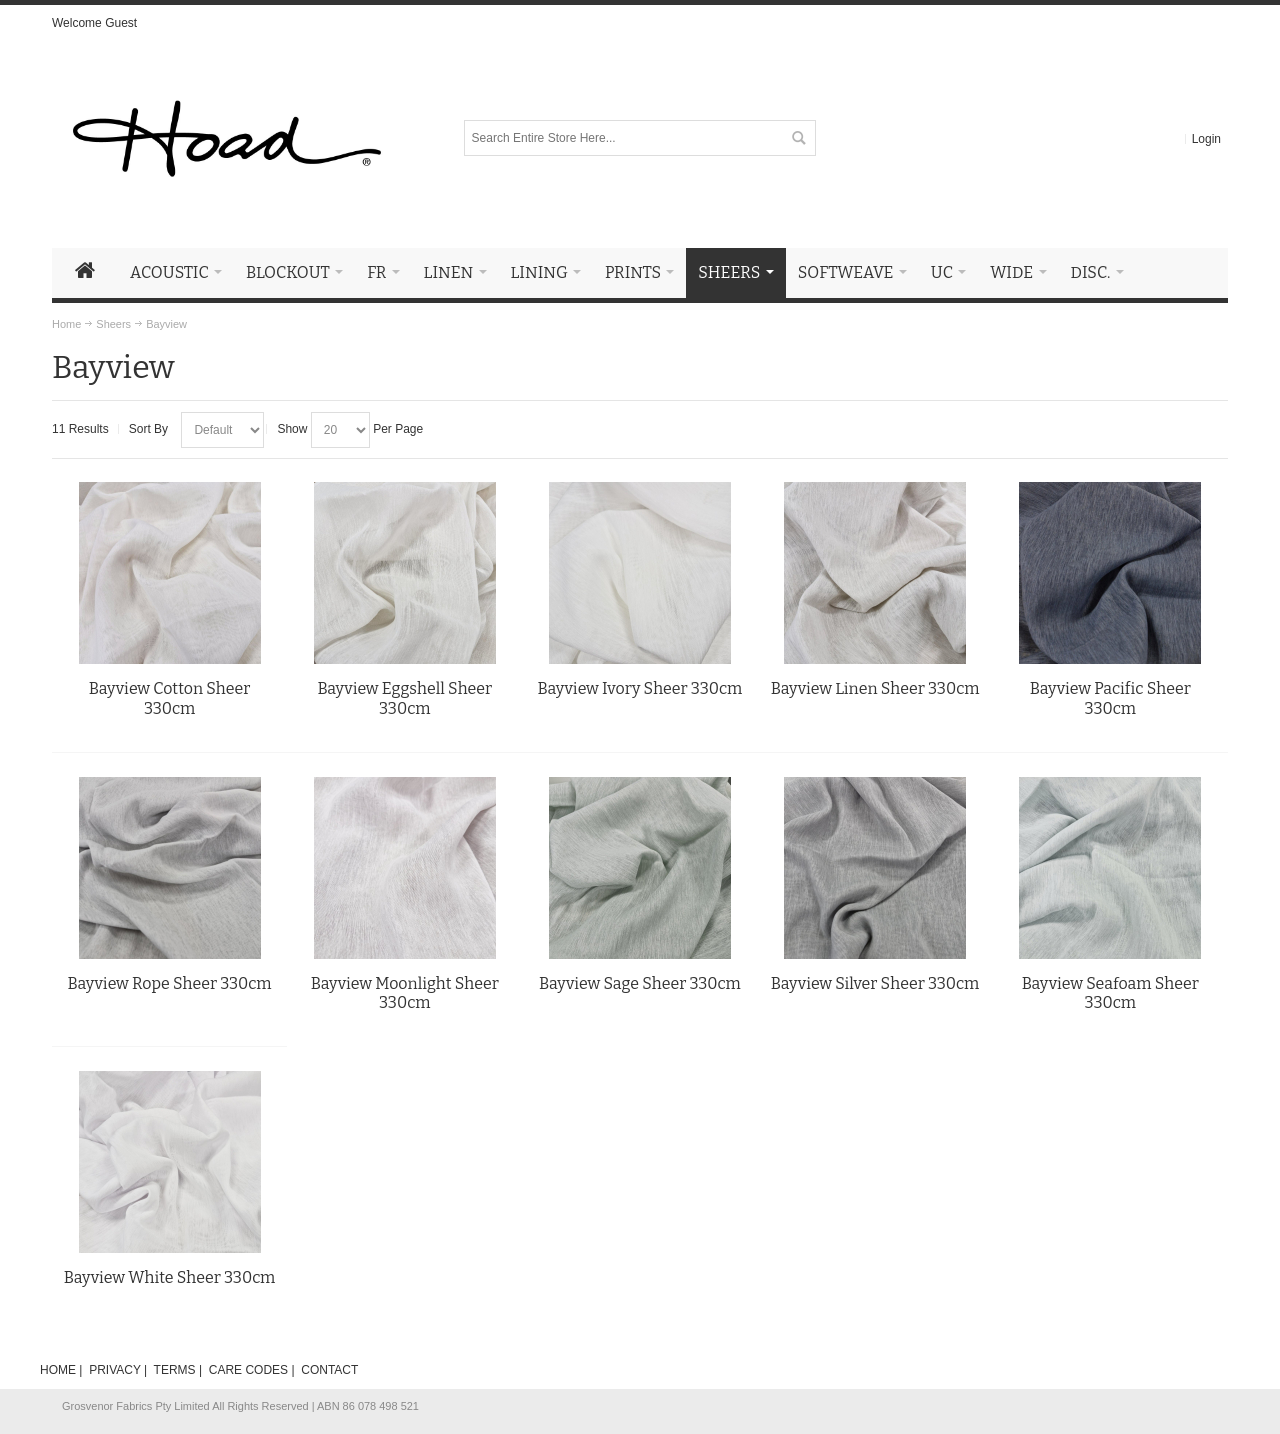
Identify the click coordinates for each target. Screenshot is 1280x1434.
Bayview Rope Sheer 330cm (170, 983)
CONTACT (329, 1370)
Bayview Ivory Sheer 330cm (640, 688)
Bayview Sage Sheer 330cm (640, 983)
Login (1206, 139)
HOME (58, 1370)
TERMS (175, 1370)
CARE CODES (248, 1370)
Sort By (148, 429)
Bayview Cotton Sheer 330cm (170, 698)
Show (292, 429)
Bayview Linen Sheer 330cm (875, 688)
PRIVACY (115, 1370)
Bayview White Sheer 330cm (170, 1277)
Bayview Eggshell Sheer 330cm (404, 698)
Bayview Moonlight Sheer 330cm (405, 993)
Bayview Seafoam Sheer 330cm (1110, 993)
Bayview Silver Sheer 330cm (875, 983)
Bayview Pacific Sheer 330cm (1110, 698)
